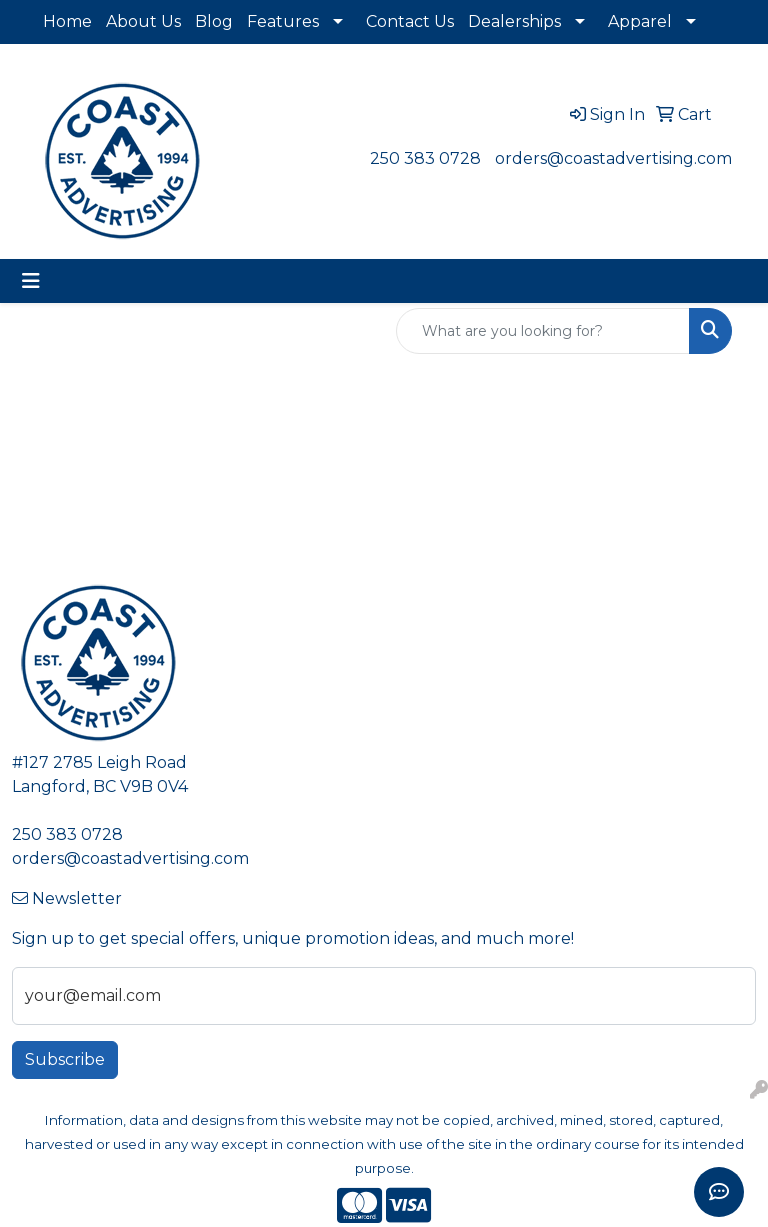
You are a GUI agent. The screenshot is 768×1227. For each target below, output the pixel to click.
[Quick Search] (543, 331)
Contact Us (410, 21)
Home (67, 21)
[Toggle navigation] (31, 281)
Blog (214, 21)
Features (283, 21)
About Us (143, 21)
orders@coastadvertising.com (613, 158)
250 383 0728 (425, 158)
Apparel (640, 21)
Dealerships (514, 21)
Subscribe (65, 1059)
